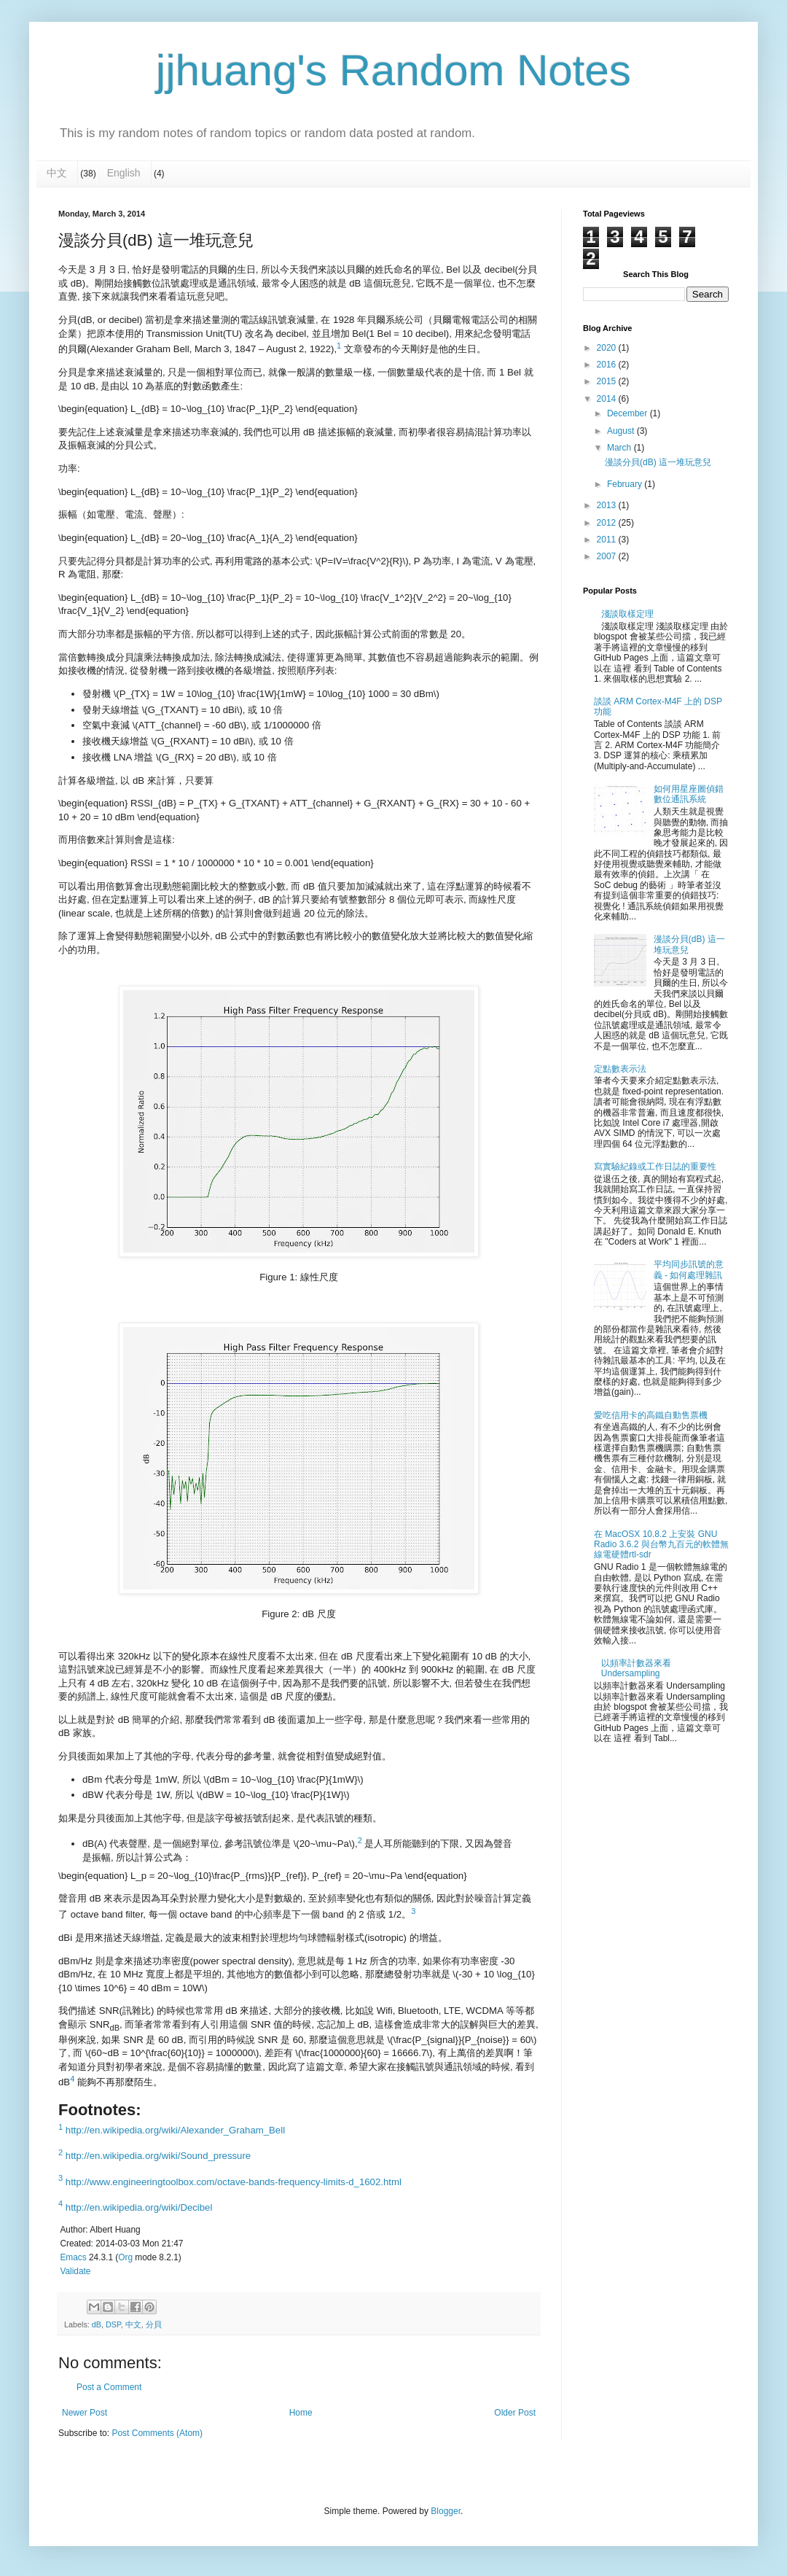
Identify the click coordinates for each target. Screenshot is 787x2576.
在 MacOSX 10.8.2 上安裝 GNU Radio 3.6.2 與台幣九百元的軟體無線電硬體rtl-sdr (661, 1544)
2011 (608, 539)
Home (301, 2413)
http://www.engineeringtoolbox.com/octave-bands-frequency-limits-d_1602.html (234, 2181)
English (124, 173)
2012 (608, 523)
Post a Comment (109, 2387)
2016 (608, 364)
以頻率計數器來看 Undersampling (636, 1668)
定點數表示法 (620, 1069)
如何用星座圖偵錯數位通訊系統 (689, 794)
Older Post (515, 2413)
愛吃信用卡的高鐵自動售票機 (651, 1415)
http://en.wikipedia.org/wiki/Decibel (139, 2207)
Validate (75, 2271)
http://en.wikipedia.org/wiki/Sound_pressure (158, 2155)
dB (96, 2324)
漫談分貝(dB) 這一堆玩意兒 (658, 462)
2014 (608, 399)
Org (125, 2257)
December (628, 413)
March (620, 448)
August (622, 431)
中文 (57, 173)
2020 (608, 348)
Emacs (73, 2257)
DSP (113, 2324)
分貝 (154, 2324)
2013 (608, 505)
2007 (608, 556)
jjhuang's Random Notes (393, 70)
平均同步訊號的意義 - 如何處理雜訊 (689, 1269)
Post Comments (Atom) (157, 2433)
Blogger (446, 2511)
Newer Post (84, 2413)
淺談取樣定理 (627, 614)
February (625, 484)
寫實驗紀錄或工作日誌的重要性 (655, 1166)
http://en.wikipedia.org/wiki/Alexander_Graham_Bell (175, 2130)
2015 (608, 381)
